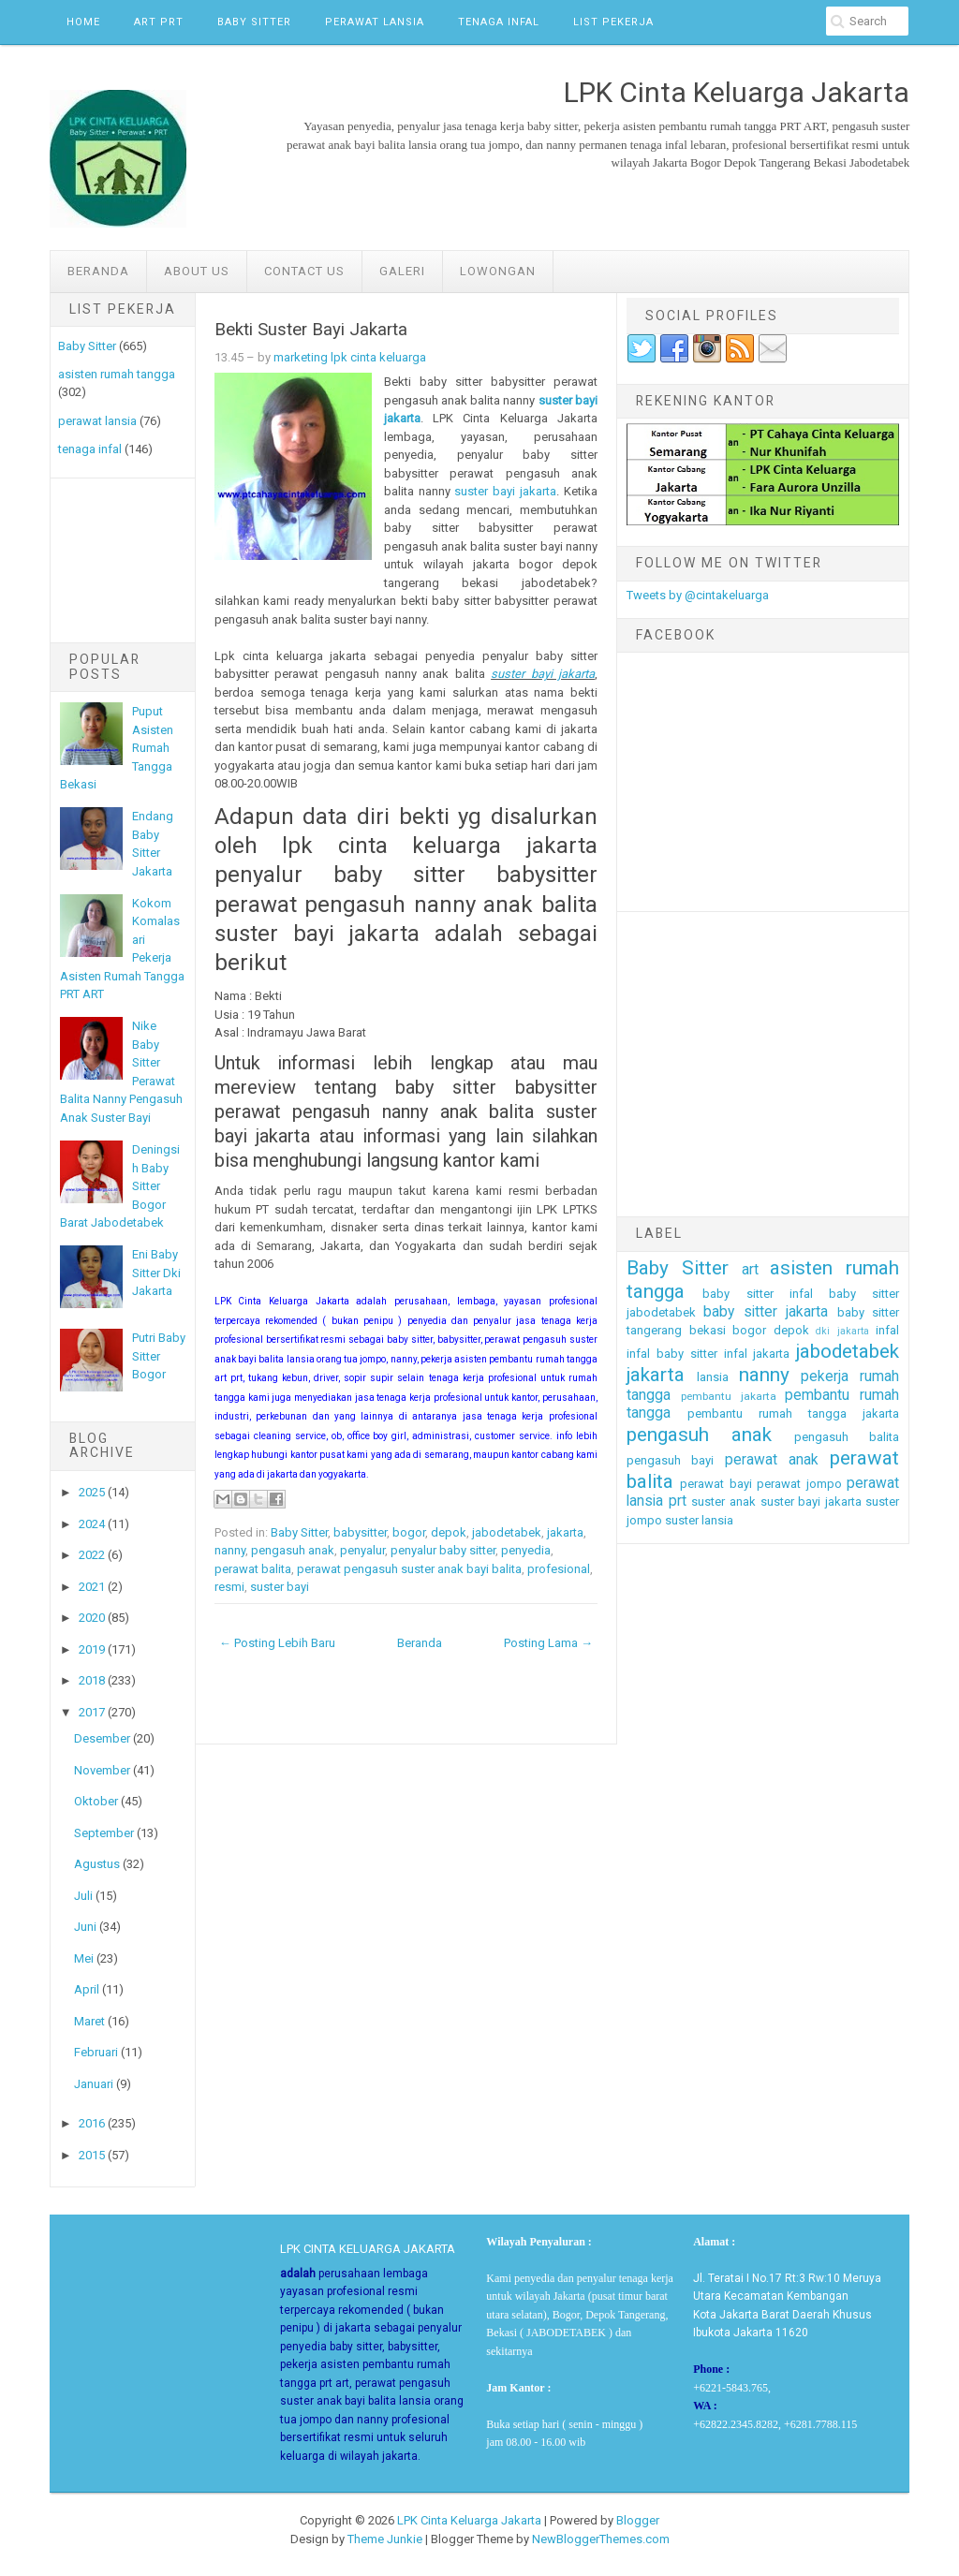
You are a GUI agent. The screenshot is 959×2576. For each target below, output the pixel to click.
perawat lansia (97, 421)
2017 (92, 1712)
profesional (558, 1569)
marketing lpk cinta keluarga (349, 357)
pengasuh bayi (670, 1460)
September (104, 1833)
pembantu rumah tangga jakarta (793, 1413)
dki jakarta (842, 1331)
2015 (92, 2155)
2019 (92, 1649)
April (86, 1989)
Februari (96, 2052)
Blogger (637, 2520)
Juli (83, 1896)
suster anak (723, 1501)
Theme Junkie (384, 2539)
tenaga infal (90, 449)
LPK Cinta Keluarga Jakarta (469, 2520)
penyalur (362, 1550)
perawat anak (772, 1459)
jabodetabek (506, 1532)
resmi (229, 1587)
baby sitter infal (757, 1294)
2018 (92, 1680)
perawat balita (252, 1569)
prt (677, 1501)
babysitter (360, 1532)
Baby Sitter (254, 22)
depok (448, 1532)
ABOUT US (196, 271)
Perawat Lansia (374, 22)
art (750, 1269)
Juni (85, 1927)
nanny (229, 1550)
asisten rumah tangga (116, 374)
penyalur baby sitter (443, 1550)
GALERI (402, 271)
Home (83, 22)
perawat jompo (799, 1484)
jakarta (565, 1532)
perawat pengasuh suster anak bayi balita (409, 1569)
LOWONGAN (498, 271)
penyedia (526, 1550)
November (102, 1770)
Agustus (97, 1864)
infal (887, 1330)
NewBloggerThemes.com (601, 2539)
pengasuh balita (846, 1437)
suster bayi (279, 1587)
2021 (92, 1587)
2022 (92, 1555)
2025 (92, 1492)
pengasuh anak (292, 1550)
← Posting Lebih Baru (277, 1643)
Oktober (96, 1801)
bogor (408, 1532)
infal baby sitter (672, 1354)
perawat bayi (715, 1484)
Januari (93, 2084)
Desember (102, 1738)
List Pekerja (613, 22)
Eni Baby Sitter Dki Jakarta (156, 1272)
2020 (92, 1618)
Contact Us (304, 271)
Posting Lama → (548, 1643)
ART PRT (159, 22)
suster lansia (699, 1520)
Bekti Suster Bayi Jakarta (310, 329)
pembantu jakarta (728, 1396)
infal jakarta (757, 1354)
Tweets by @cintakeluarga (698, 595)
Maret (89, 2021)
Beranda (98, 271)
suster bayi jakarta (505, 491)
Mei (84, 1958)
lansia (713, 1377)
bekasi (707, 1330)
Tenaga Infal (498, 22)
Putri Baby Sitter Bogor (158, 1356)
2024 (92, 1524)
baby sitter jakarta (765, 1311)
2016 (92, 2123)
